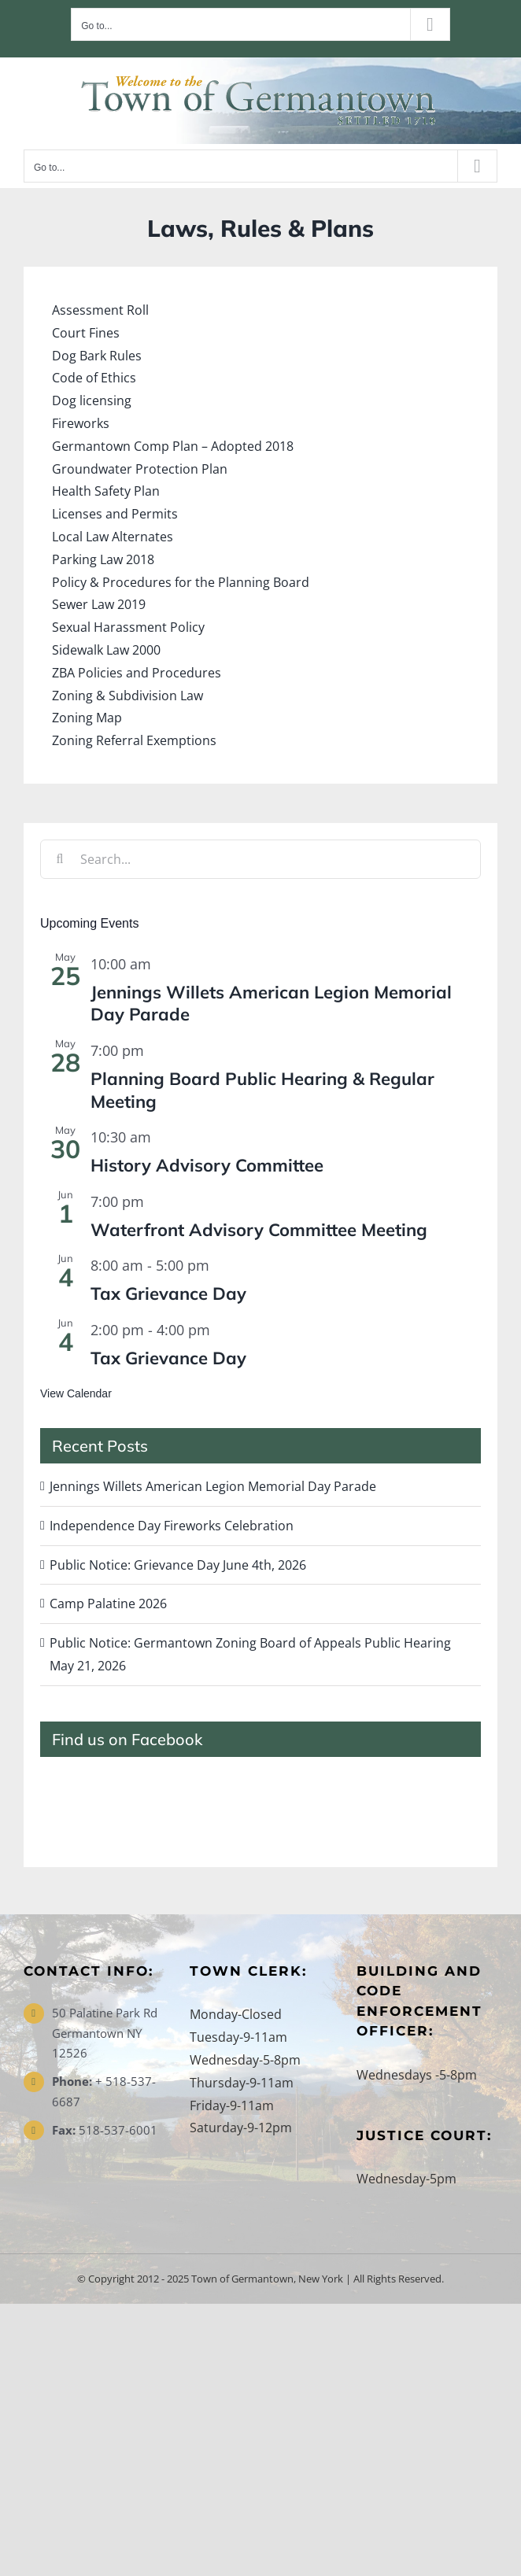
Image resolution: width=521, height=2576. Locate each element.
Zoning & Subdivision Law (127, 695)
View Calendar (76, 1393)
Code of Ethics (94, 377)
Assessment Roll (100, 310)
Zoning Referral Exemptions (134, 740)
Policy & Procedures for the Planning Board (180, 582)
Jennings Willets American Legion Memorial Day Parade (213, 1486)
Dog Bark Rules (97, 355)
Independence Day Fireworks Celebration (172, 1525)
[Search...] (260, 859)
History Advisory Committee (207, 1165)
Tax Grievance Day (168, 1293)
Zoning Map (87, 717)
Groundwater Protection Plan (139, 469)
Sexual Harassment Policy (128, 627)
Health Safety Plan (106, 491)
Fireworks (80, 423)
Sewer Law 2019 (99, 604)
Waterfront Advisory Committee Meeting (259, 1230)
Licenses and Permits (115, 513)
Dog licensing (91, 400)
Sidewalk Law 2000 (106, 650)
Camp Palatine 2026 (108, 1603)
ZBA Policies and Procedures (136, 672)
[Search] (59, 859)
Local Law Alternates (112, 536)
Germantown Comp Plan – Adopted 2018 (173, 446)
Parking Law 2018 (103, 559)
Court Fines (86, 332)
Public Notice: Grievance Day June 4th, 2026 (178, 1565)
